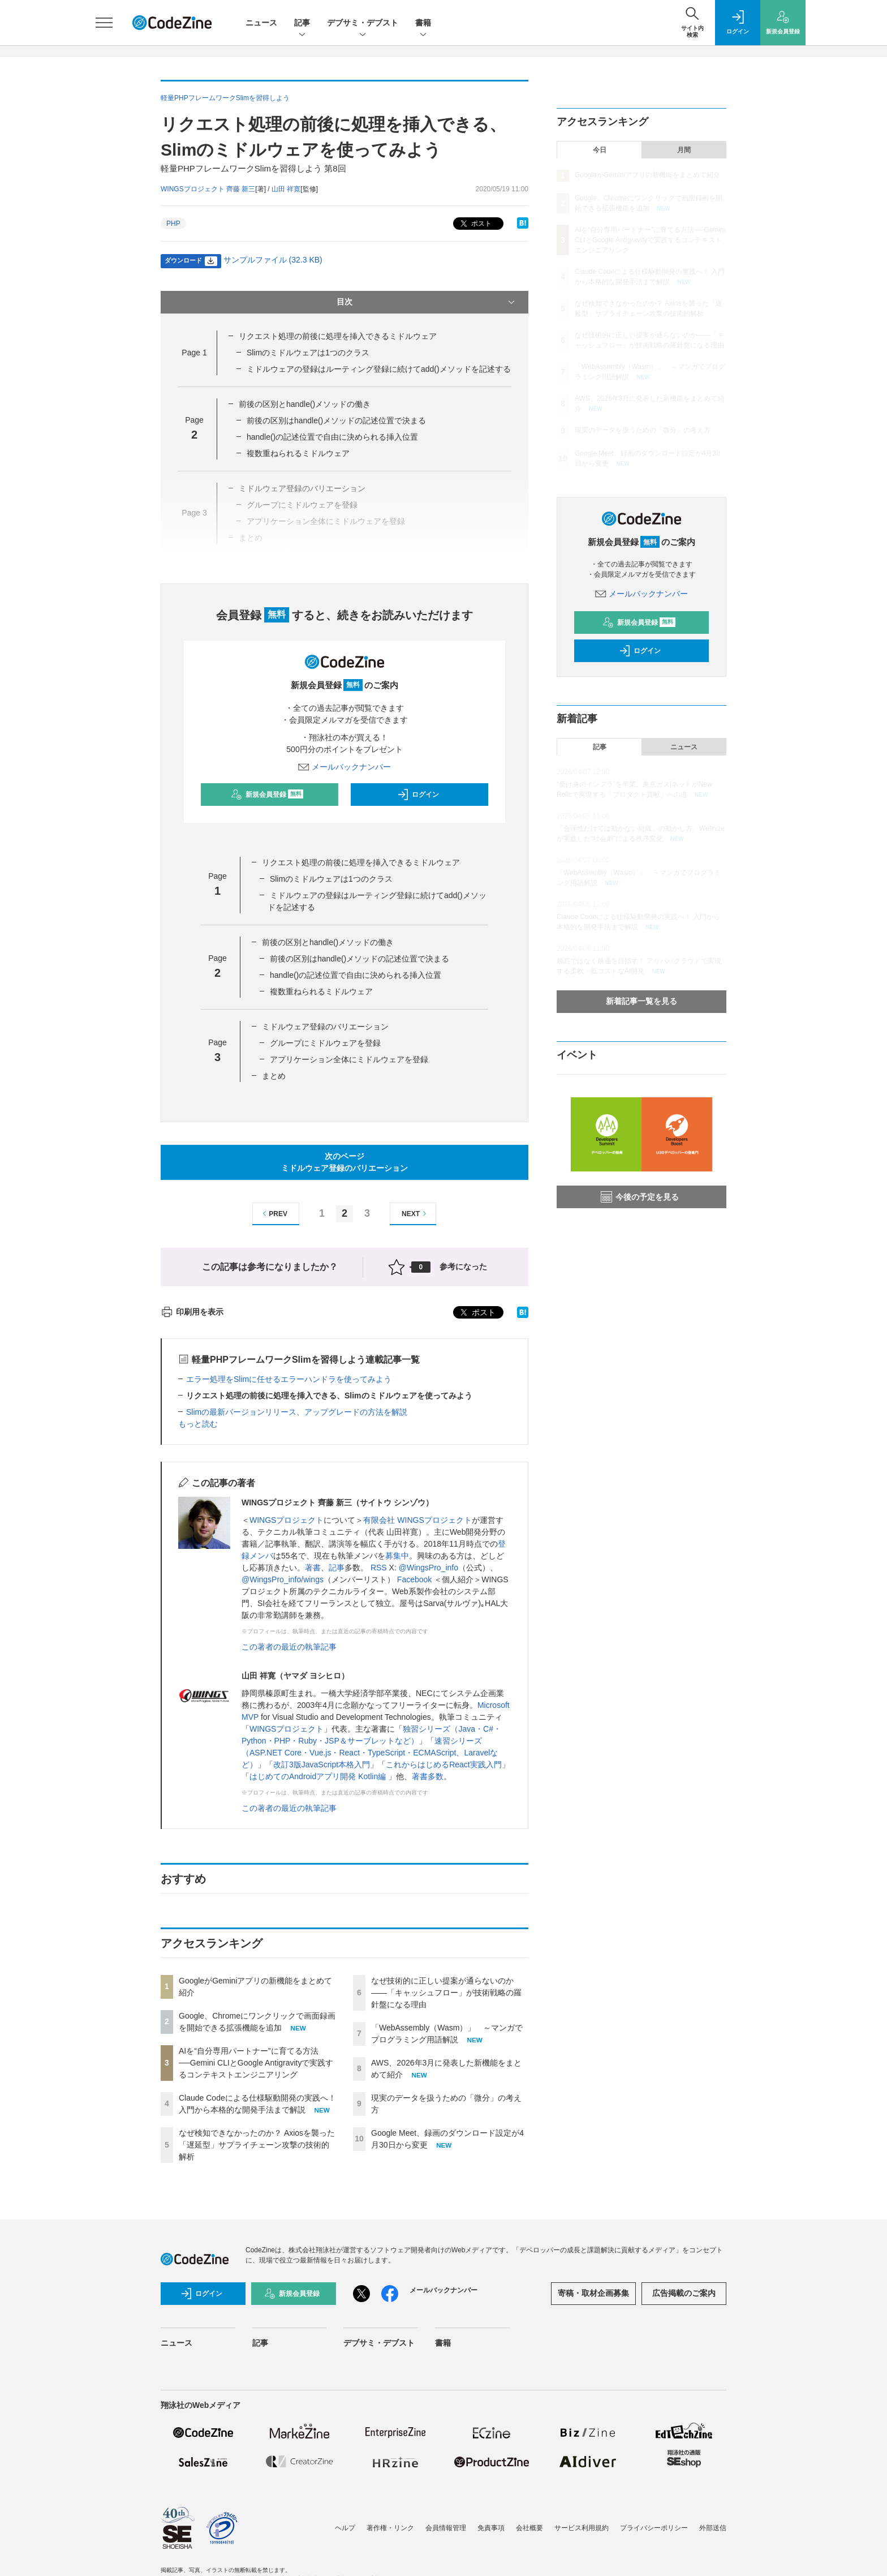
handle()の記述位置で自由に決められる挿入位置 (332, 436)
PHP (173, 223)
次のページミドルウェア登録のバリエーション (344, 1162)
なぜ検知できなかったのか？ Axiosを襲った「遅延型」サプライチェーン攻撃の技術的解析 (257, 2144)
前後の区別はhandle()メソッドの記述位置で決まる (336, 420)
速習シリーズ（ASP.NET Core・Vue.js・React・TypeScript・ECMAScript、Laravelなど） (370, 1752)
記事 (302, 23)
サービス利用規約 (581, 2528)
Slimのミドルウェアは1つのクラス (308, 352)
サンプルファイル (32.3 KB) (272, 259)
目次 (427, 302)
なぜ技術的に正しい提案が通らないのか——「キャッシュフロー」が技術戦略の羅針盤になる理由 (446, 1992)
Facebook (414, 1579)
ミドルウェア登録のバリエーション (325, 1026)
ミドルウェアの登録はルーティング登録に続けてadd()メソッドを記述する (379, 368)
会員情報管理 (445, 2528)
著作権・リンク (390, 2528)
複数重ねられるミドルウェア (298, 453)
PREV (273, 1213)
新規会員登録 (267, 794)
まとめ (274, 1075)
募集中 (397, 1555)
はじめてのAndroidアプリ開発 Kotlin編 (318, 1776)
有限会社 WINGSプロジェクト (417, 1520)
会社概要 (529, 2528)
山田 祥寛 (286, 189)
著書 (313, 1567)
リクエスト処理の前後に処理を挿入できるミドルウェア (338, 336)
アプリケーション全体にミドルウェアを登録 (349, 1059)
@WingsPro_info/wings (283, 1579)
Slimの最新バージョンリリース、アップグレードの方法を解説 (296, 1411)
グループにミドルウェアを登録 (325, 1042)
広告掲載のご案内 (684, 2293)
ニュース (261, 22)
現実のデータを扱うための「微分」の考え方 (643, 430)
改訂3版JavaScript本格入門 (321, 1764)
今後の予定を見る (640, 1197)
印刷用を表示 (192, 1311)
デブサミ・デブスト (362, 23)
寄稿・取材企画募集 (593, 2293)
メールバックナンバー (344, 766)
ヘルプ (345, 2528)
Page (194, 352)
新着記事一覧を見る (641, 1001)
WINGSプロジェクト (286, 1520)
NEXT (415, 1213)
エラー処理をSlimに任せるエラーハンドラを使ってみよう (288, 1379)
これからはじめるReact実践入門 (444, 1764)
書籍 (423, 23)
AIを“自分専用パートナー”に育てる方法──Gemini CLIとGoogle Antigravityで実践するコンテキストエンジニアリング (256, 2062)
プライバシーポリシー (654, 2528)
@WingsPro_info (428, 1567)
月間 (684, 150)
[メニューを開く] (104, 22)
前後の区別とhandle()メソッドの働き (305, 404)
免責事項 (491, 2528)
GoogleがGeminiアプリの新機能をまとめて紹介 (647, 175)
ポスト (475, 224)
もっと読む (198, 1423)
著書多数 (428, 1776)
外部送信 (712, 2528)
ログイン (418, 794)
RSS (379, 1567)
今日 (599, 150)
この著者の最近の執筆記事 (289, 1646)
